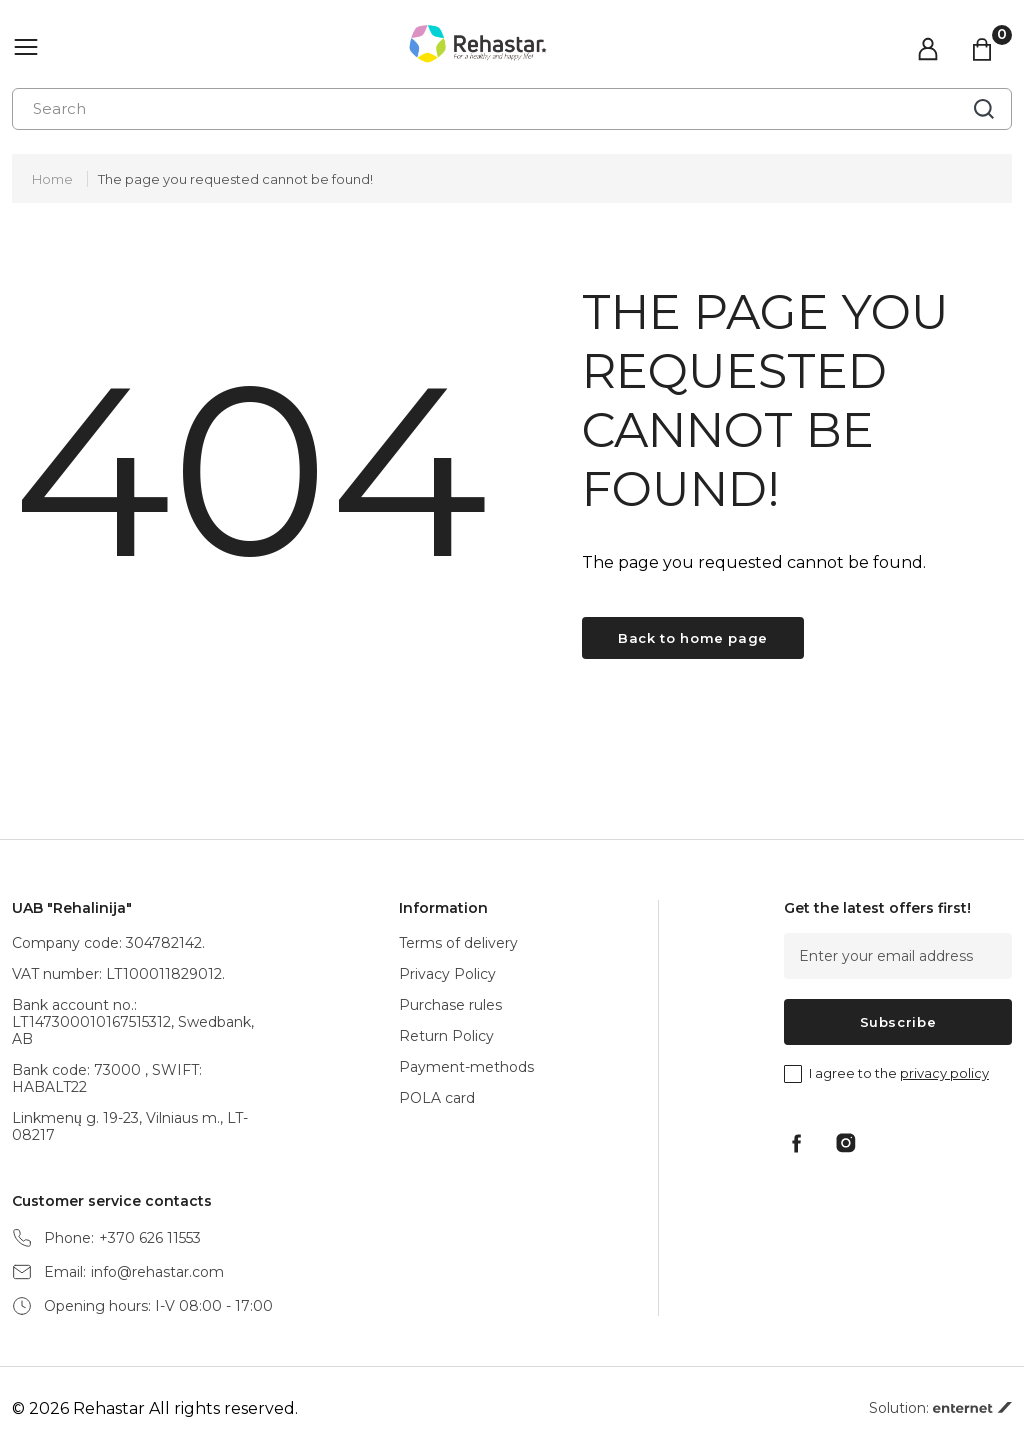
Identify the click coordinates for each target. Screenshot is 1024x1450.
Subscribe (898, 1022)
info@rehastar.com (157, 1272)
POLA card (437, 1098)
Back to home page (693, 638)
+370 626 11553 (150, 1238)
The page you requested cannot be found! (235, 179)
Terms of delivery (458, 943)
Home (52, 179)
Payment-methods (466, 1067)
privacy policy (944, 1073)
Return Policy (446, 1036)
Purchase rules (450, 1005)
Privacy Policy (447, 974)
